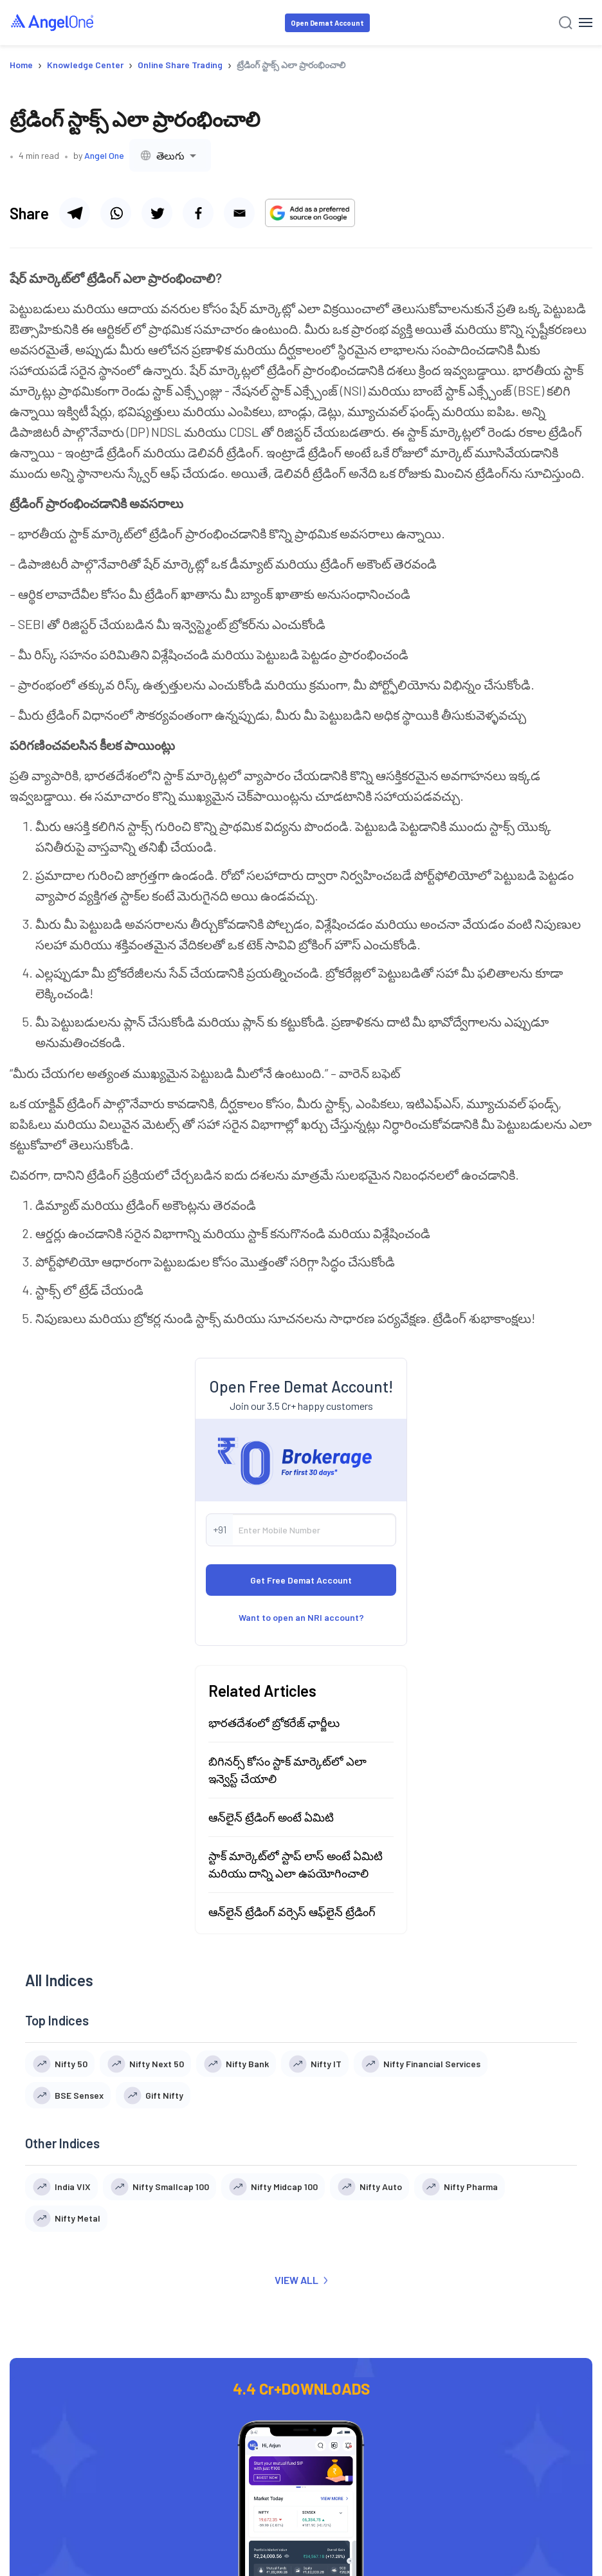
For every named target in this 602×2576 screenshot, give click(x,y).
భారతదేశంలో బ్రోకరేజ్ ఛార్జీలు (274, 1832)
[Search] (565, 23)
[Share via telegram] (74, 212)
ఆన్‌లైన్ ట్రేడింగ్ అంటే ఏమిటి (271, 1926)
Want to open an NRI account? (301, 1726)
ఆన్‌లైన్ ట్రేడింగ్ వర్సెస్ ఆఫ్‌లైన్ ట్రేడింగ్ (292, 2021)
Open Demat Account (327, 23)
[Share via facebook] (198, 212)
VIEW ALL (301, 2389)
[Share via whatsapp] (115, 212)
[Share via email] (239, 212)
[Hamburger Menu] (585, 22)
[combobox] (170, 155)
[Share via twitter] (156, 212)
